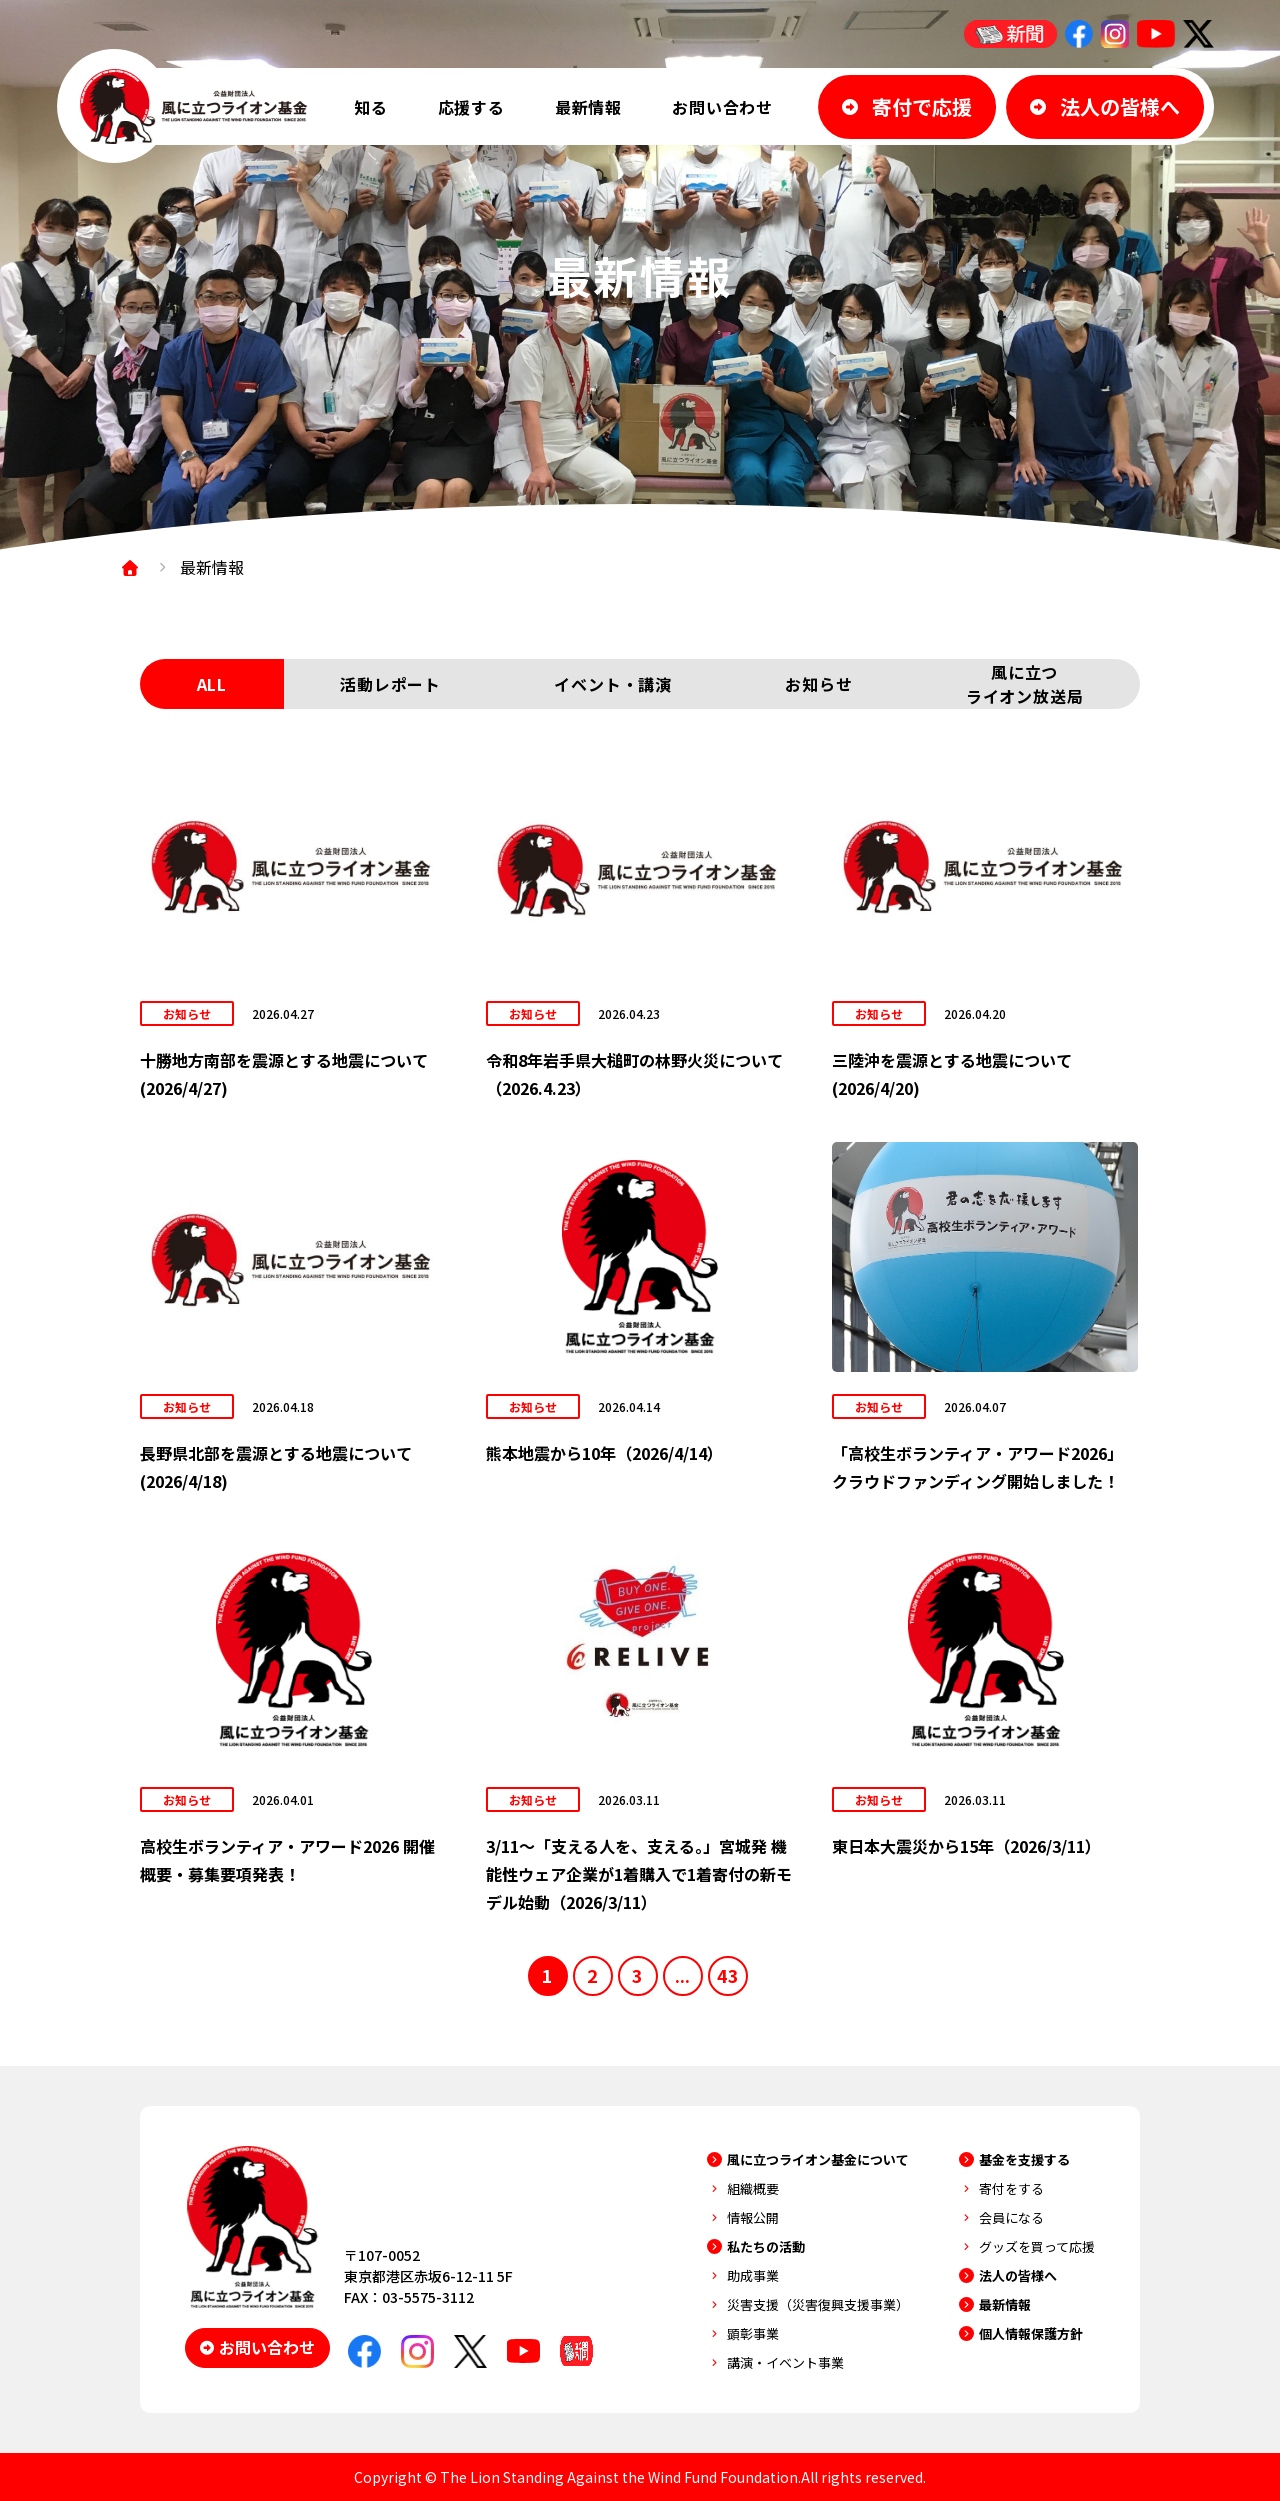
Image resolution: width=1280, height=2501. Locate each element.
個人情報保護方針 (1031, 2333)
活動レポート (390, 684)
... (682, 1975)
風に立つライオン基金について (818, 2159)
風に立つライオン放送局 (1025, 684)
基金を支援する (1024, 2159)
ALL (212, 684)
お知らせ (818, 684)
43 (728, 1975)
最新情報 (588, 107)
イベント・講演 (613, 684)
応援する (471, 107)
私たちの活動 (766, 2246)
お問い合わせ (722, 107)
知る (371, 107)
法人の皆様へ (1018, 2275)
